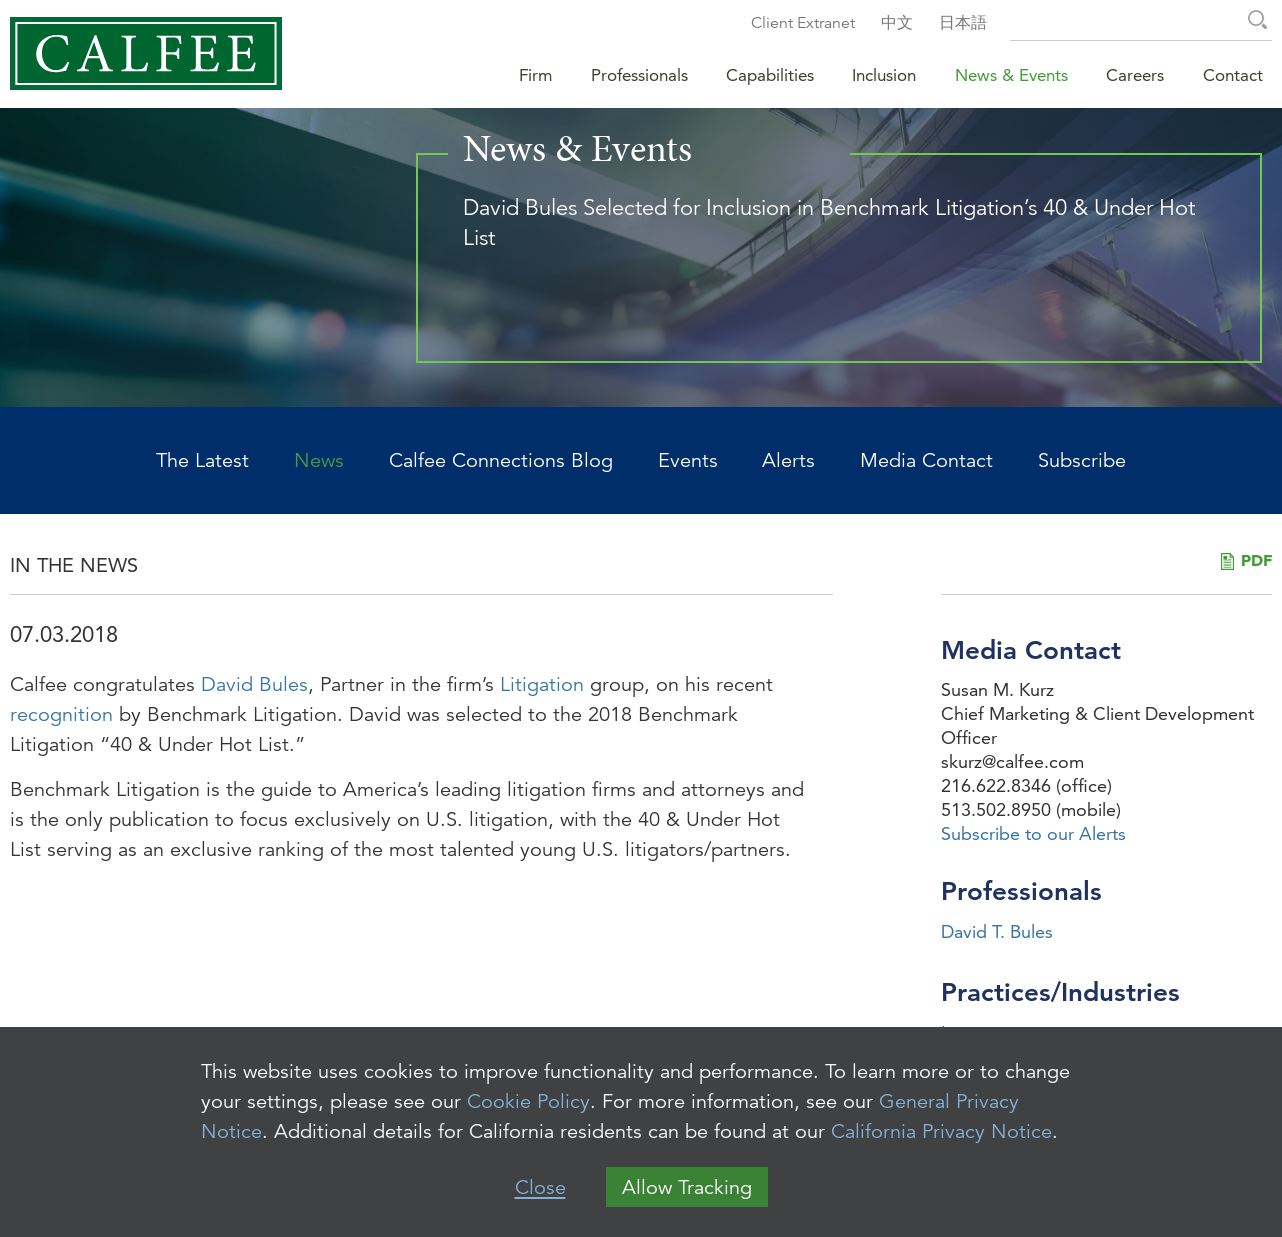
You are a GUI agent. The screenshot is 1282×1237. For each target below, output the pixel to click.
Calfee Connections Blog (501, 461)
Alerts (788, 461)
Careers (1135, 75)
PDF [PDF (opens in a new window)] (1256, 560)
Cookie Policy (528, 1101)
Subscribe (1082, 461)
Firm (535, 75)
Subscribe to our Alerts (1033, 833)
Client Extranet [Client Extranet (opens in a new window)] (803, 23)
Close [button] (540, 1187)
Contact (1233, 75)
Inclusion (884, 75)
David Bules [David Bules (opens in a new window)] (254, 684)
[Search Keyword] (1141, 23)
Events (688, 461)
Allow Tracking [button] (687, 1187)
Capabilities (770, 75)
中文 (897, 23)
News (319, 461)
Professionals (639, 75)
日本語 (963, 23)
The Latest (202, 461)
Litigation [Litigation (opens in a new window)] (542, 684)
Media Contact (926, 461)
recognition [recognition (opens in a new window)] (61, 714)
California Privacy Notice (941, 1131)
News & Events (1011, 75)
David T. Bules (997, 931)
